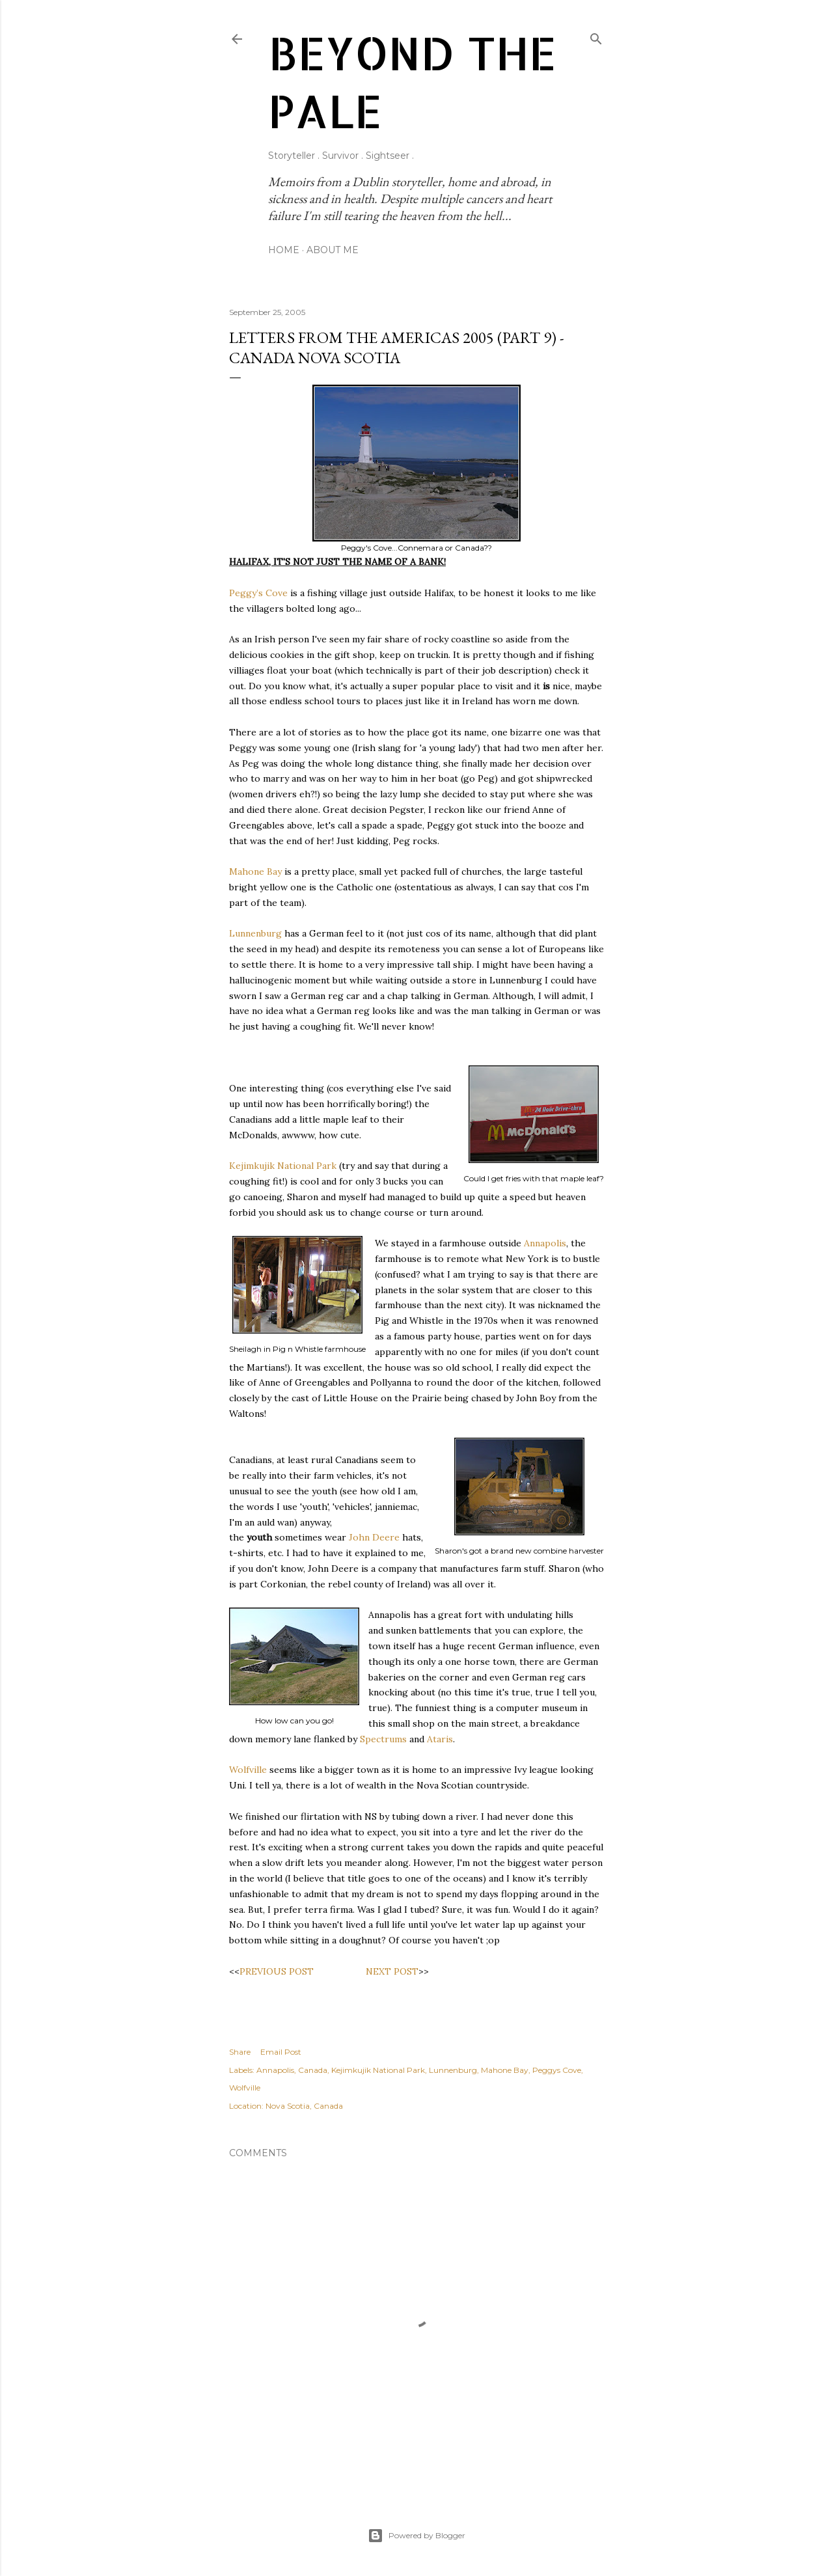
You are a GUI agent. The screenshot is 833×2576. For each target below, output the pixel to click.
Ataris (440, 1739)
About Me (333, 250)
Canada (312, 2070)
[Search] (596, 36)
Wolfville (248, 1769)
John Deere (374, 1537)
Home (283, 250)
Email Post (280, 2052)
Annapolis (545, 1243)
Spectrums (383, 1739)
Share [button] (240, 2052)
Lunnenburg (255, 933)
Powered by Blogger (416, 2535)
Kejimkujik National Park (282, 1166)
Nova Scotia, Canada (304, 2106)
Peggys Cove (556, 2070)
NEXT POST (392, 1971)
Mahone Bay (255, 871)
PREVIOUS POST (276, 1971)
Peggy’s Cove (258, 593)
